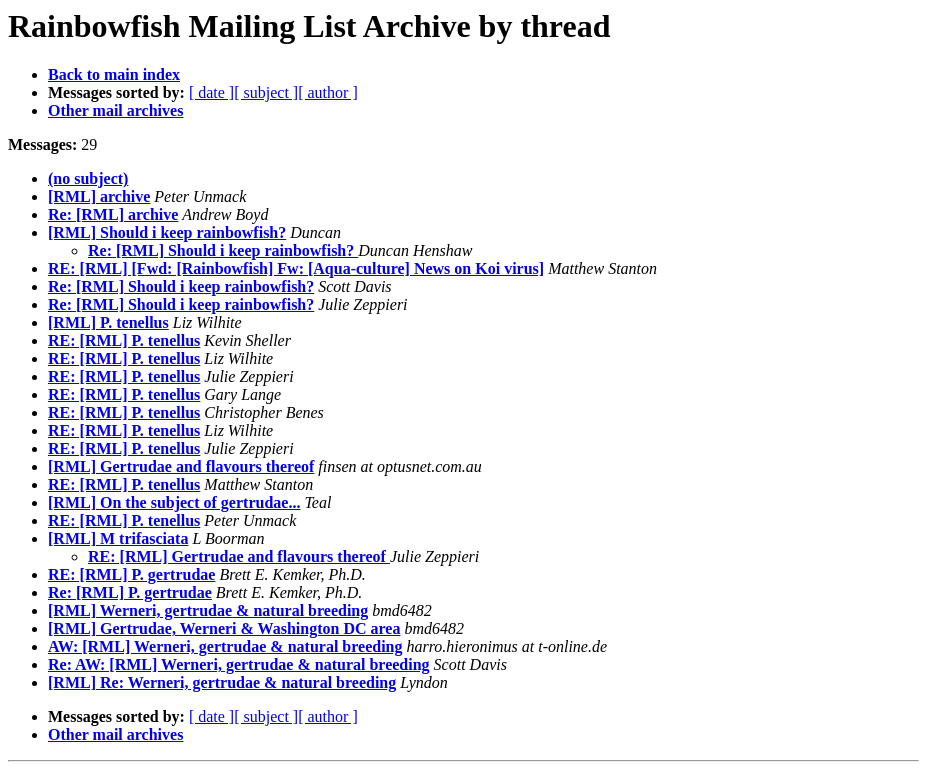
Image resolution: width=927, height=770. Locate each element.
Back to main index (114, 74)
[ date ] (211, 92)
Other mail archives (115, 110)
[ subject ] (266, 92)
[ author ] (328, 92)
